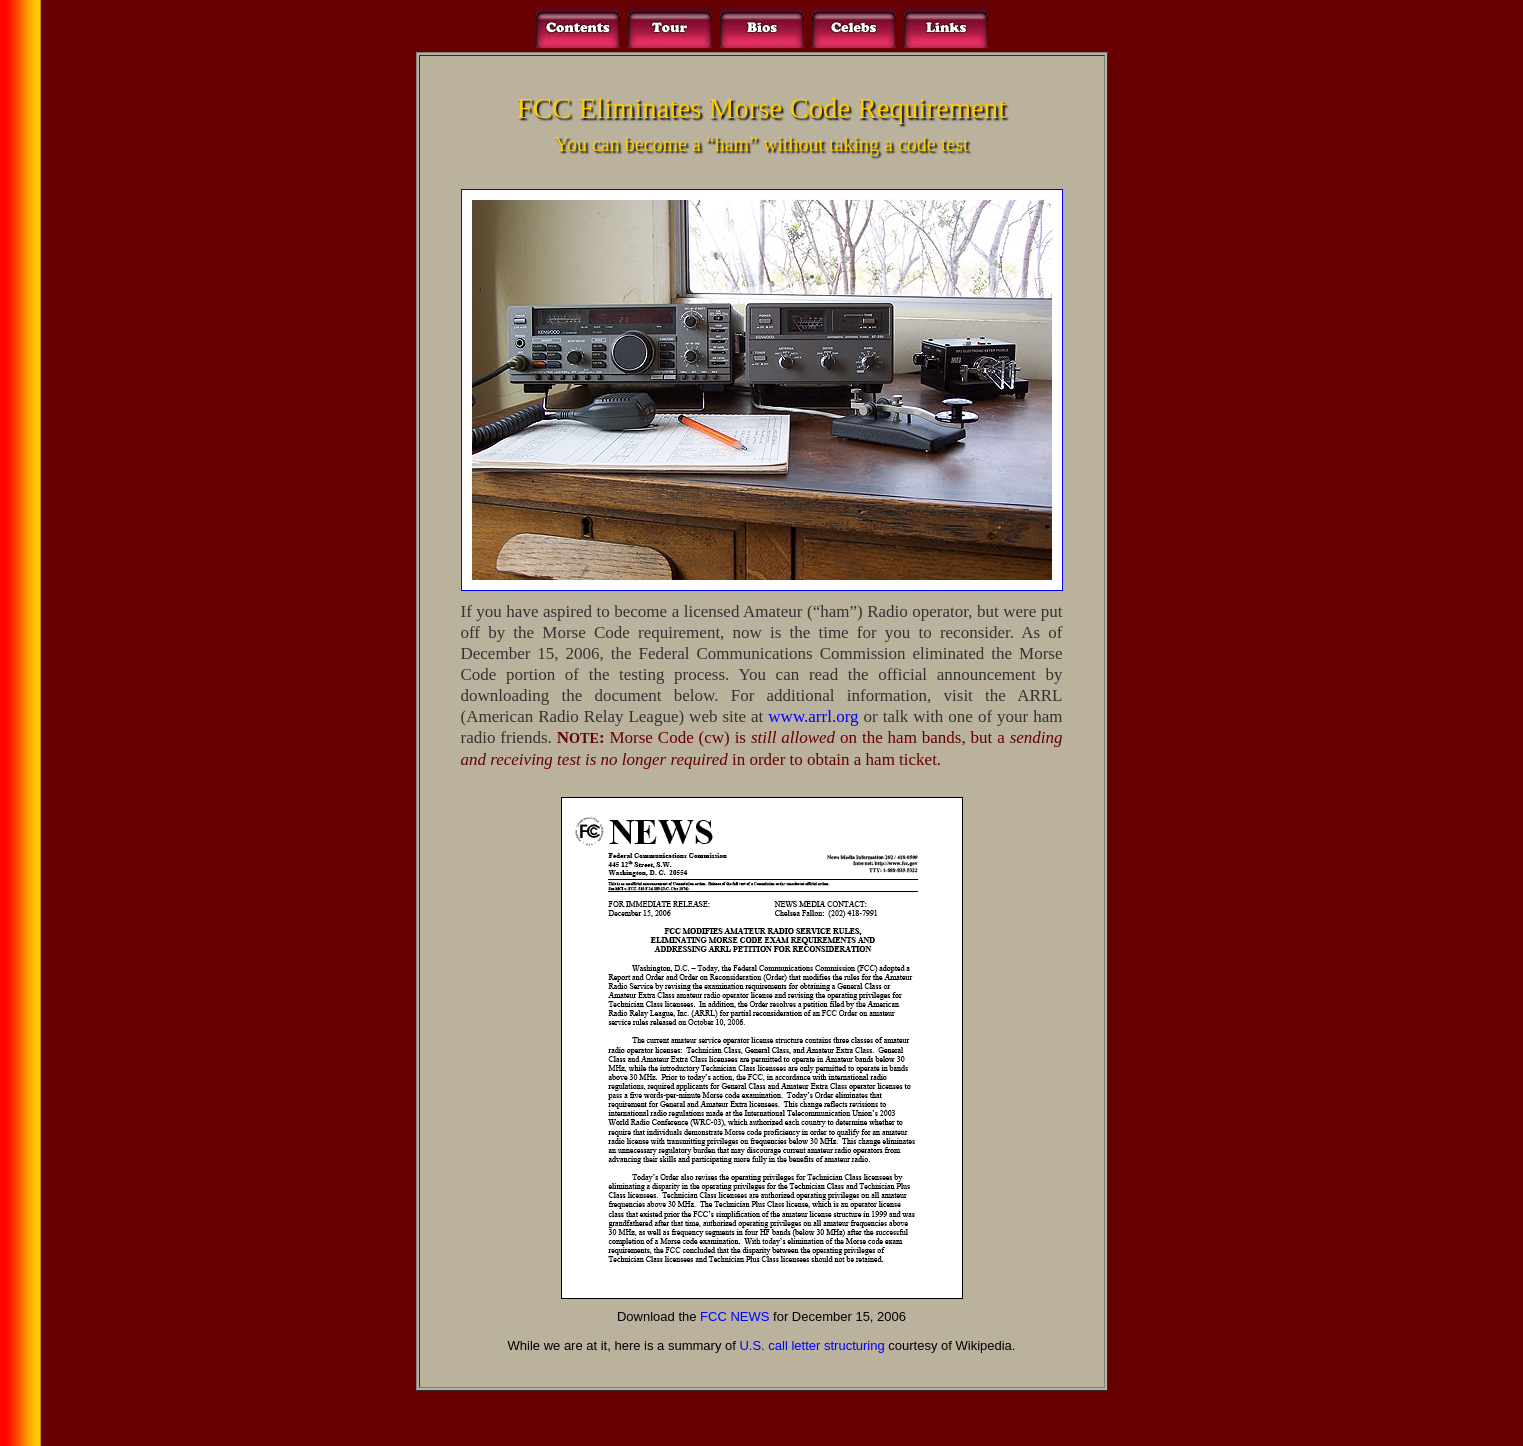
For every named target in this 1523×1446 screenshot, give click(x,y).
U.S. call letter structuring (811, 1345)
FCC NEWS (734, 1316)
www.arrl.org (813, 716)
